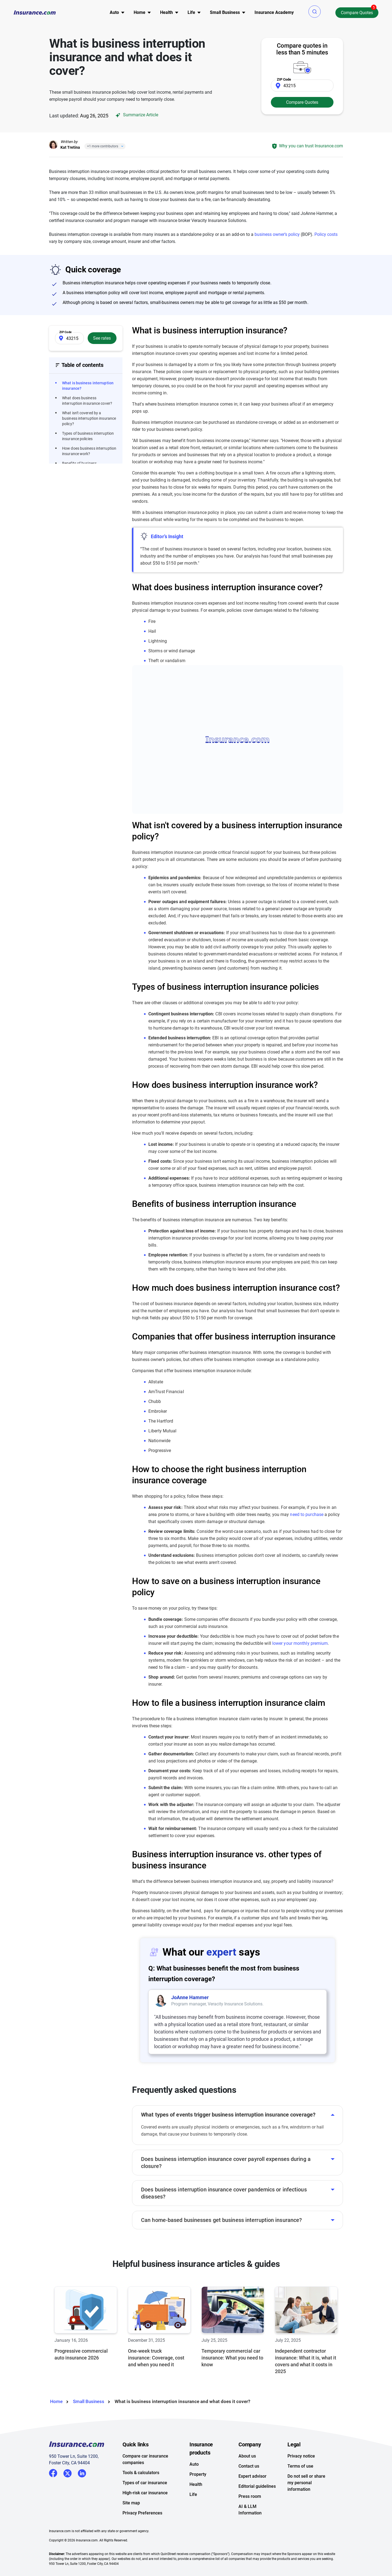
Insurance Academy (274, 12)
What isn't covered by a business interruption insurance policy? (89, 418)
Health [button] (166, 12)
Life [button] (191, 12)
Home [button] (139, 12)
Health (195, 2484)
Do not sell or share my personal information (306, 2483)
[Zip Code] (302, 86)
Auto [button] (114, 12)
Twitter (67, 2472)
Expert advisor (252, 2476)
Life (193, 2494)
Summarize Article (136, 115)
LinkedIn (82, 2472)
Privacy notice (301, 2456)
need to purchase (306, 1514)
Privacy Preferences (142, 2513)
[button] (314, 11)
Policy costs (326, 234)
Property (197, 2474)
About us (247, 2456)
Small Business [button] (225, 12)
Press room (249, 2496)
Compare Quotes (357, 12)
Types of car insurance (144, 2482)
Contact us (248, 2466)
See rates (102, 338)
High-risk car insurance (145, 2492)
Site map (131, 2502)
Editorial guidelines (257, 2486)
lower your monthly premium (300, 1643)
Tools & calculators (140, 2472)
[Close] (121, 146)
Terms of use (300, 2466)
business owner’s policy (277, 234)
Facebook (53, 2473)
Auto (194, 2464)
